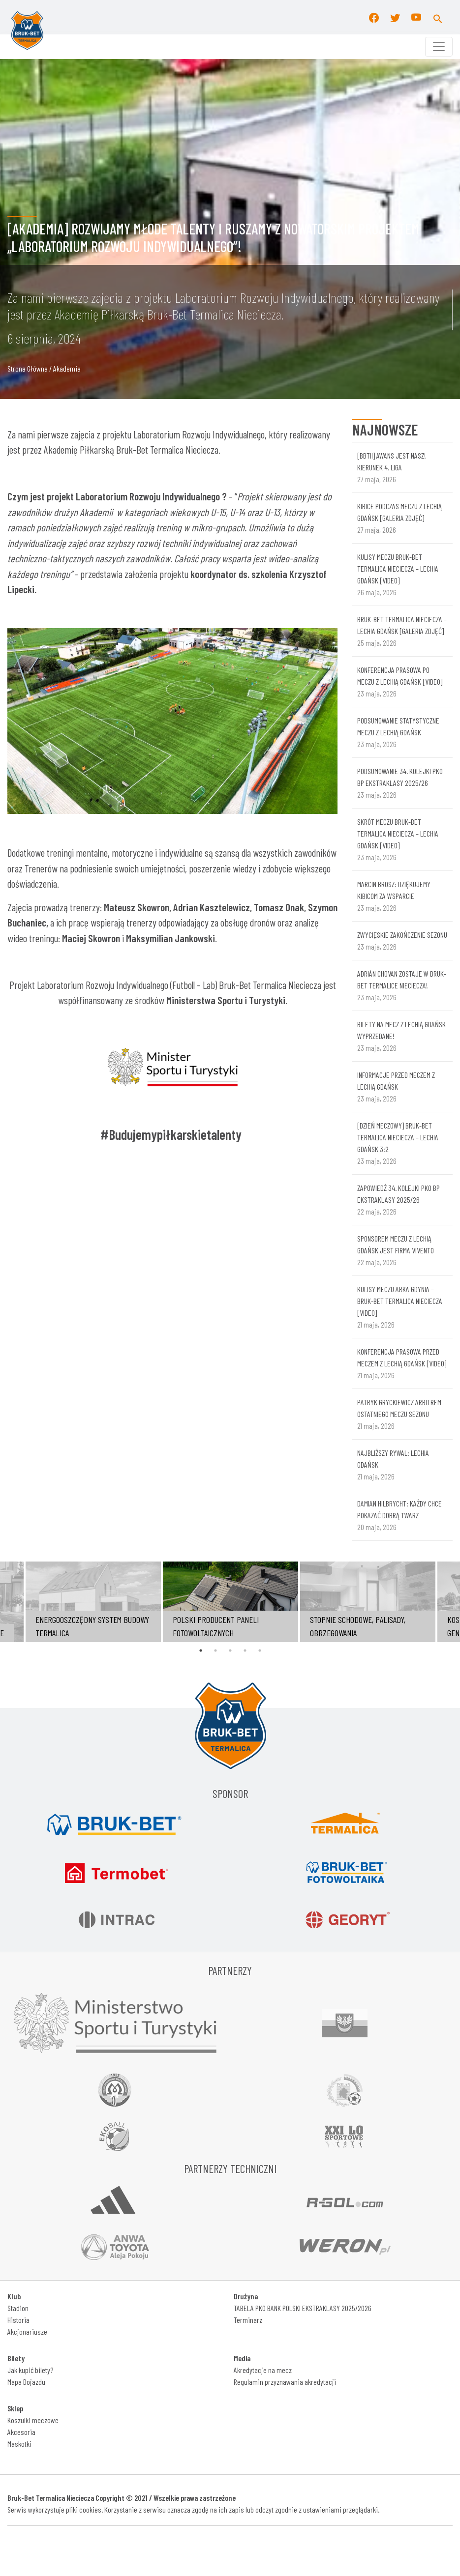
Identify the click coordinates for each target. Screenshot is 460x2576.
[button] (438, 17)
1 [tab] (201, 1650)
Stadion (18, 2308)
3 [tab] (230, 1650)
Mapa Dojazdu (26, 2381)
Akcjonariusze (27, 2331)
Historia (18, 2319)
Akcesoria (21, 2431)
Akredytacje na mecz (263, 2369)
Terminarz (248, 2319)
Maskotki (19, 2443)
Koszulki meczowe (33, 2420)
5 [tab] (260, 1650)
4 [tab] (245, 1650)
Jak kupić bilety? (30, 2369)
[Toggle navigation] (439, 47)
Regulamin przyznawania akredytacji (285, 2381)
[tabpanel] (230, 1602)
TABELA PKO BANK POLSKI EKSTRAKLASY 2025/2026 (302, 2308)
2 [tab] (215, 1650)
